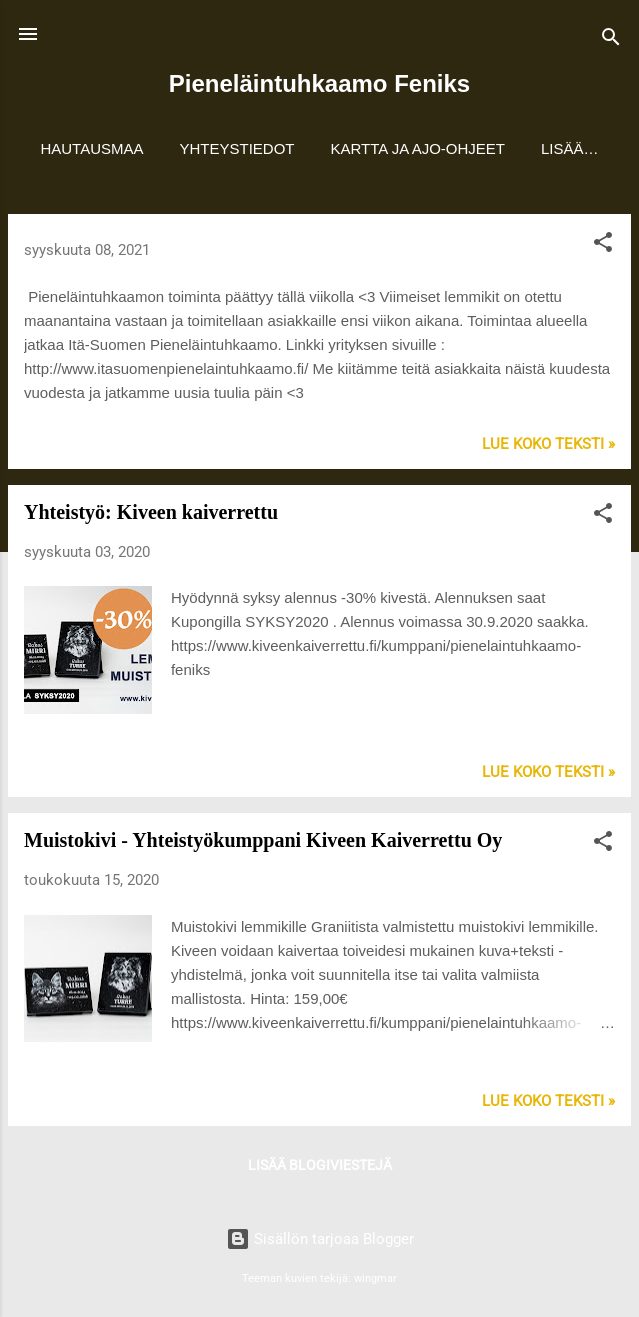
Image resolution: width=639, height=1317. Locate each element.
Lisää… (570, 148)
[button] (603, 245)
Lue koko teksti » (548, 444)
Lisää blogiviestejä (320, 1165)
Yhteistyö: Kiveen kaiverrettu (151, 512)
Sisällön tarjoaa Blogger (320, 1239)
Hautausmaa (91, 148)
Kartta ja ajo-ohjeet (418, 148)
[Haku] (611, 40)
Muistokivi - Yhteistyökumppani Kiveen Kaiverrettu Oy (263, 840)
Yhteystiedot (237, 148)
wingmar (375, 1278)
